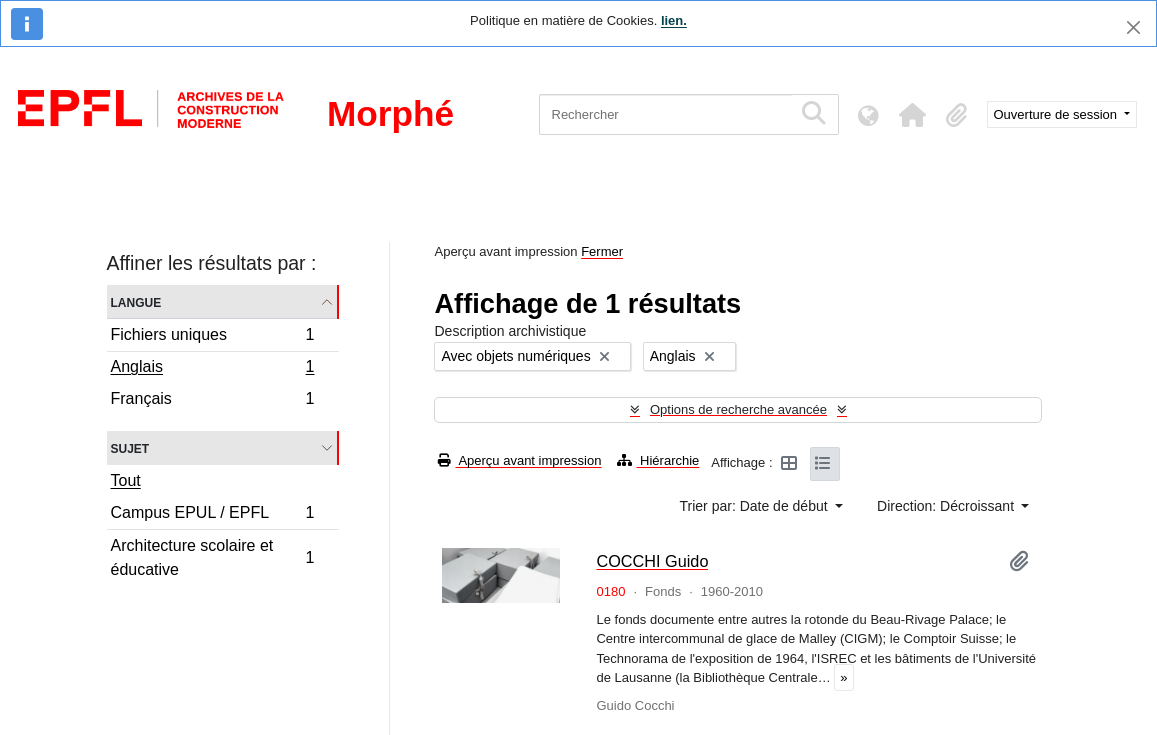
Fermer (602, 251)
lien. (674, 20)
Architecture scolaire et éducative (212, 557)
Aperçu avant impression (519, 460)
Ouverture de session (1057, 114)
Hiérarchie (658, 460)
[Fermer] (1133, 27)
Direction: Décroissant (947, 506)
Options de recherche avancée (738, 409)
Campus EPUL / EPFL (212, 515)
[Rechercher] (665, 114)
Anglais (212, 369)
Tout (126, 480)
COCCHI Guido (652, 561)
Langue (136, 301)
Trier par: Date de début (756, 506)
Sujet (130, 447)
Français (212, 401)
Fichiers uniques (212, 337)
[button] (913, 115)
